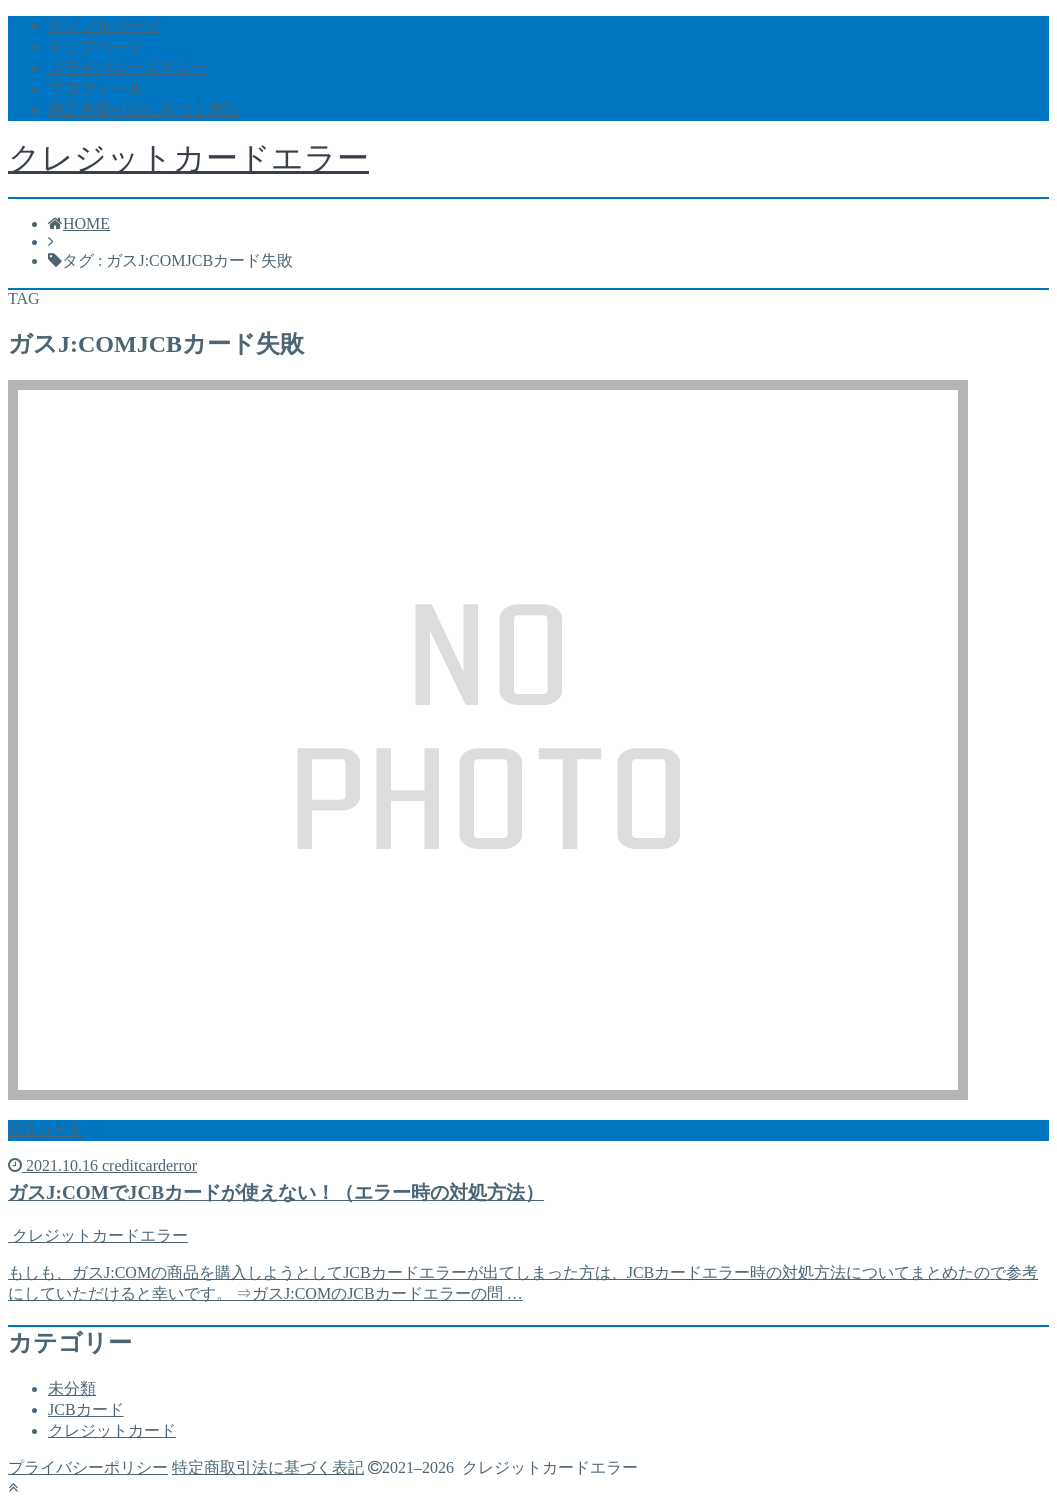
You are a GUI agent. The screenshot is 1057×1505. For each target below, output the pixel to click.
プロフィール (96, 88)
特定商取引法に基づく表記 (144, 109)
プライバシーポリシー (128, 67)
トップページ (96, 46)
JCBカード (86, 1409)
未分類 (72, 1388)
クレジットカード (112, 1430)
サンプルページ (104, 25)
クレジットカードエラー (188, 158)
